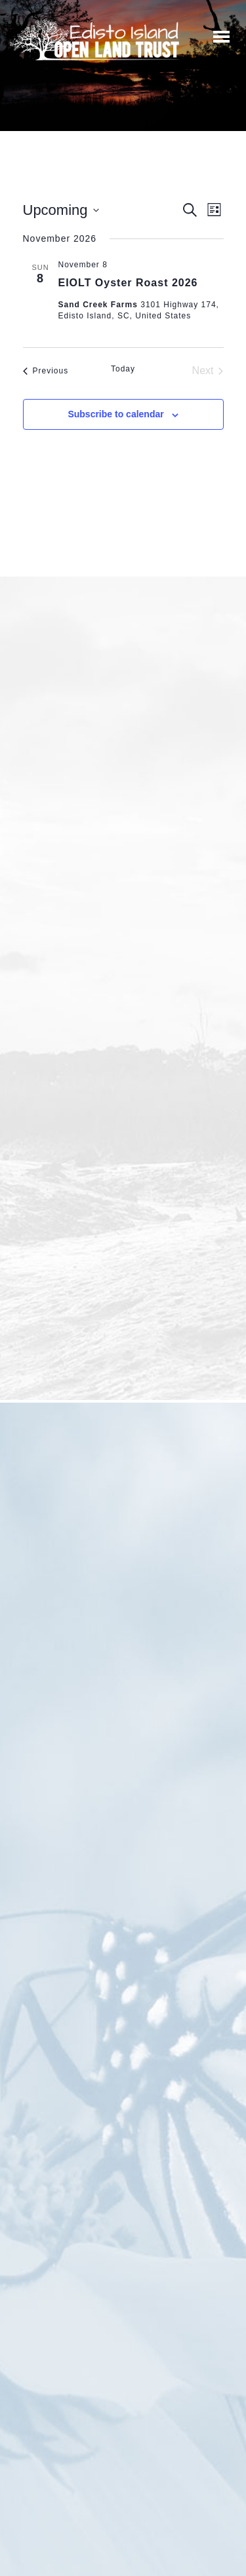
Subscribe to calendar (115, 414)
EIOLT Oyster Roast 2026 (128, 282)
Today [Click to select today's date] (123, 368)
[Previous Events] (46, 371)
